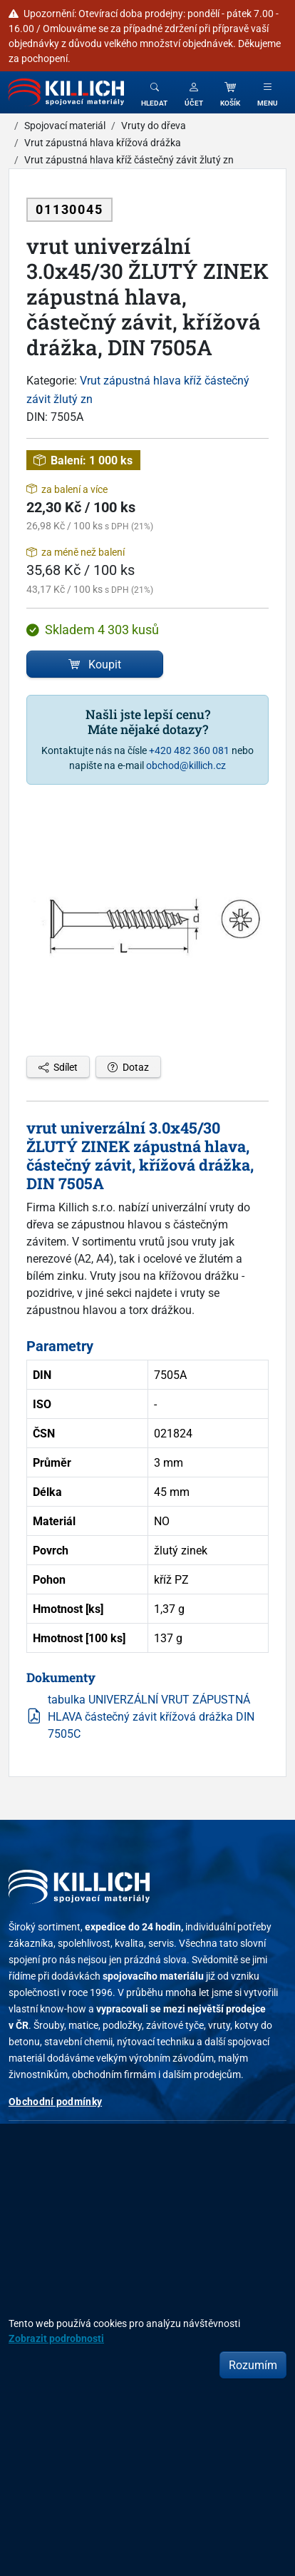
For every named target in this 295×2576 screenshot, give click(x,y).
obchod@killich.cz (186, 765)
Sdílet (58, 1067)
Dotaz (128, 1067)
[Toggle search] (154, 92)
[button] (194, 92)
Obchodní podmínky (55, 2101)
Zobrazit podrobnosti (56, 2338)
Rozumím (253, 2365)
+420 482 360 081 (189, 750)
